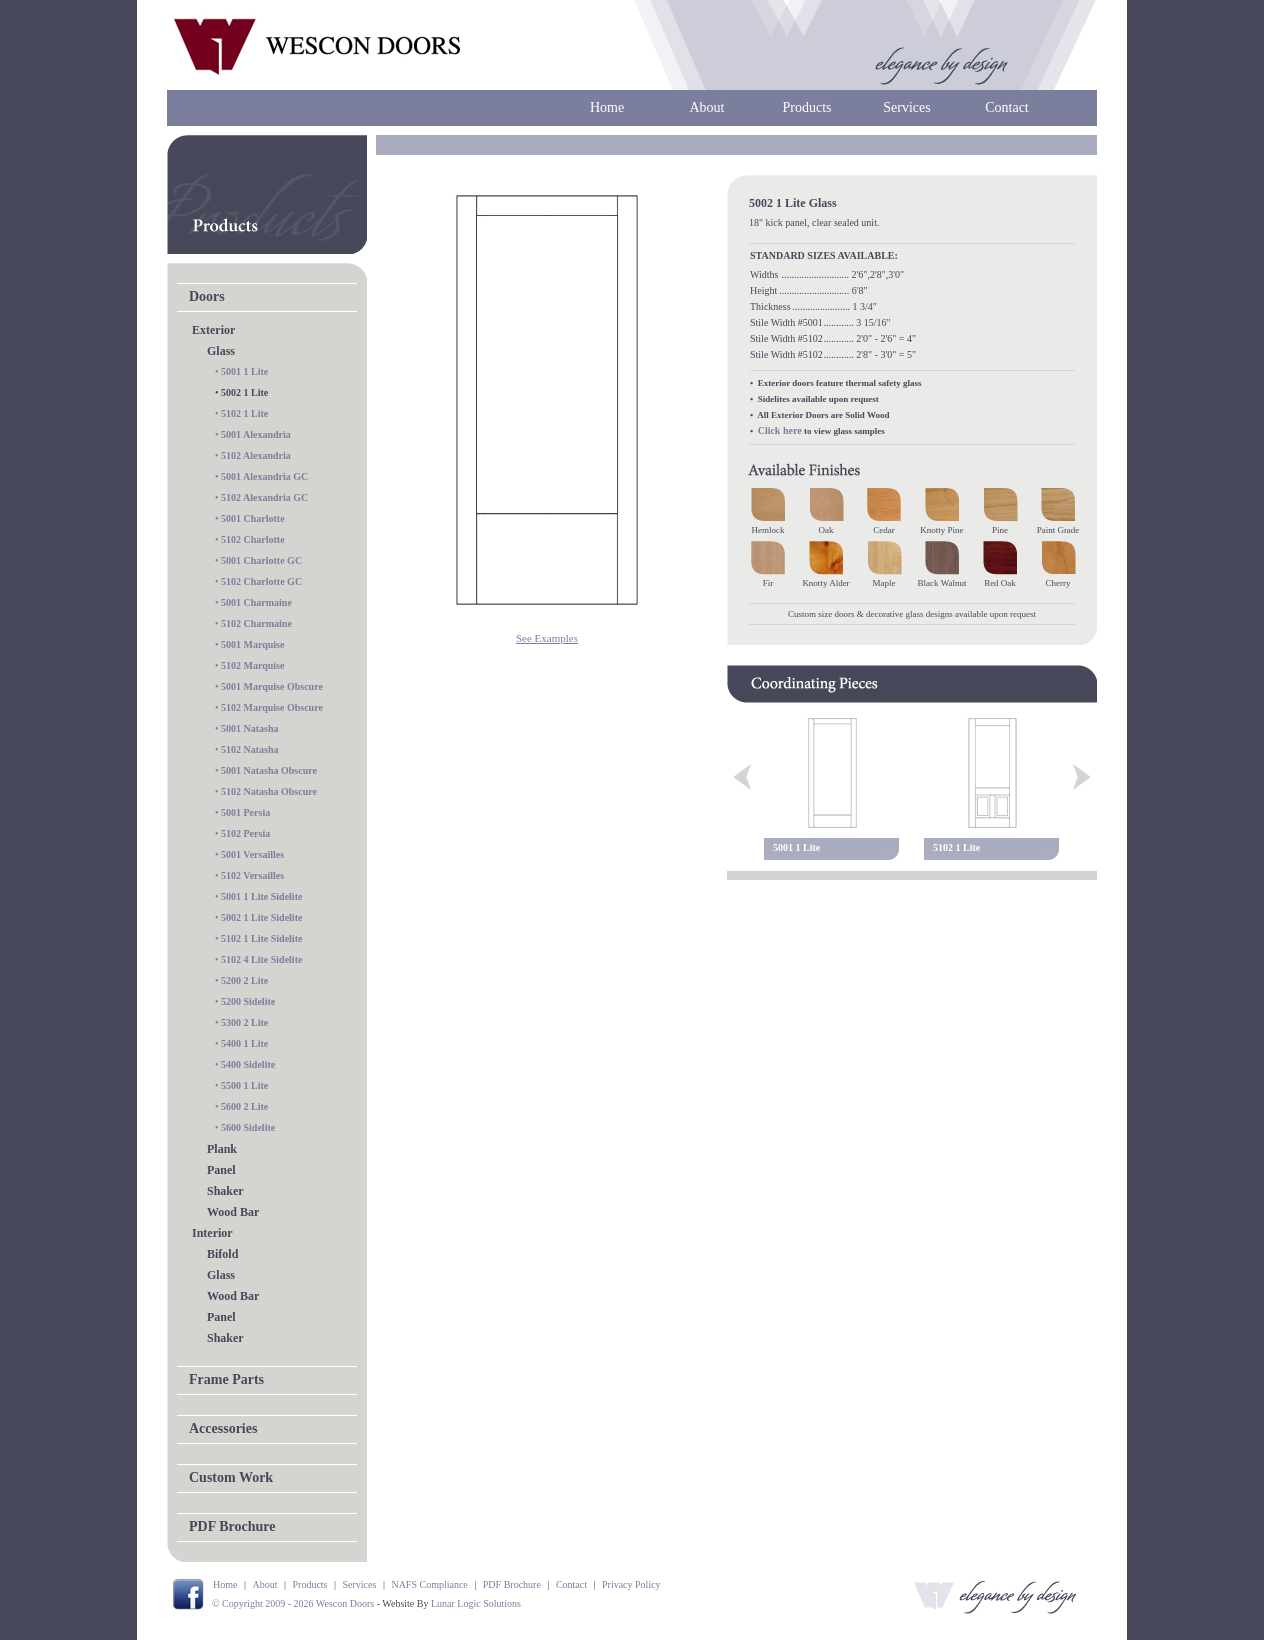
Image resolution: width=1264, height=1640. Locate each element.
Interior (212, 1233)
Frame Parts (226, 1379)
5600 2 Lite (244, 1106)
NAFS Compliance (429, 1584)
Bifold (222, 1254)
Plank (222, 1149)
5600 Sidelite (248, 1127)
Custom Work (231, 1477)
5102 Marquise (252, 665)
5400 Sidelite (248, 1064)
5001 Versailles (252, 854)
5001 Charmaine (256, 602)
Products (807, 107)
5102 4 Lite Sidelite (261, 959)
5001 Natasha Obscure (269, 770)
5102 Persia (245, 833)
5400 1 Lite (244, 1043)
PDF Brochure (232, 1526)
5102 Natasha (250, 749)
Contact (1007, 107)
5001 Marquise (252, 644)
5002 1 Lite (244, 392)
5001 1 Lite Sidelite (261, 896)
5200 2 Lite (244, 980)
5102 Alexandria (256, 455)
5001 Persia (245, 812)
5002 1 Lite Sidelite (261, 917)
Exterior (213, 330)
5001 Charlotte (253, 518)
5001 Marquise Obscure (272, 686)
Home (607, 107)
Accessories (223, 1428)
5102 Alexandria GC (264, 497)
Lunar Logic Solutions (476, 1603)
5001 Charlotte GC (261, 560)
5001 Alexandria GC (264, 476)
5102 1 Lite (244, 413)
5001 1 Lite (244, 371)
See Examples (547, 638)
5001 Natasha (250, 728)
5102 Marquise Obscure (272, 707)
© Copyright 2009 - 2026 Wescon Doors (293, 1603)
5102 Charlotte (253, 539)
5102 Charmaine (256, 623)
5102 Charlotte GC (261, 581)
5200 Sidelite (248, 1001)
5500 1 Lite (244, 1085)
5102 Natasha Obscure (269, 791)
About (707, 107)
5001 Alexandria (256, 434)
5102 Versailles (252, 875)
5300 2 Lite (244, 1022)
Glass (221, 351)
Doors (207, 296)
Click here (780, 430)
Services (906, 107)
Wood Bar (233, 1212)
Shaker (225, 1191)
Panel (221, 1170)
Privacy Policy (631, 1584)
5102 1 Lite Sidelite (261, 938)
